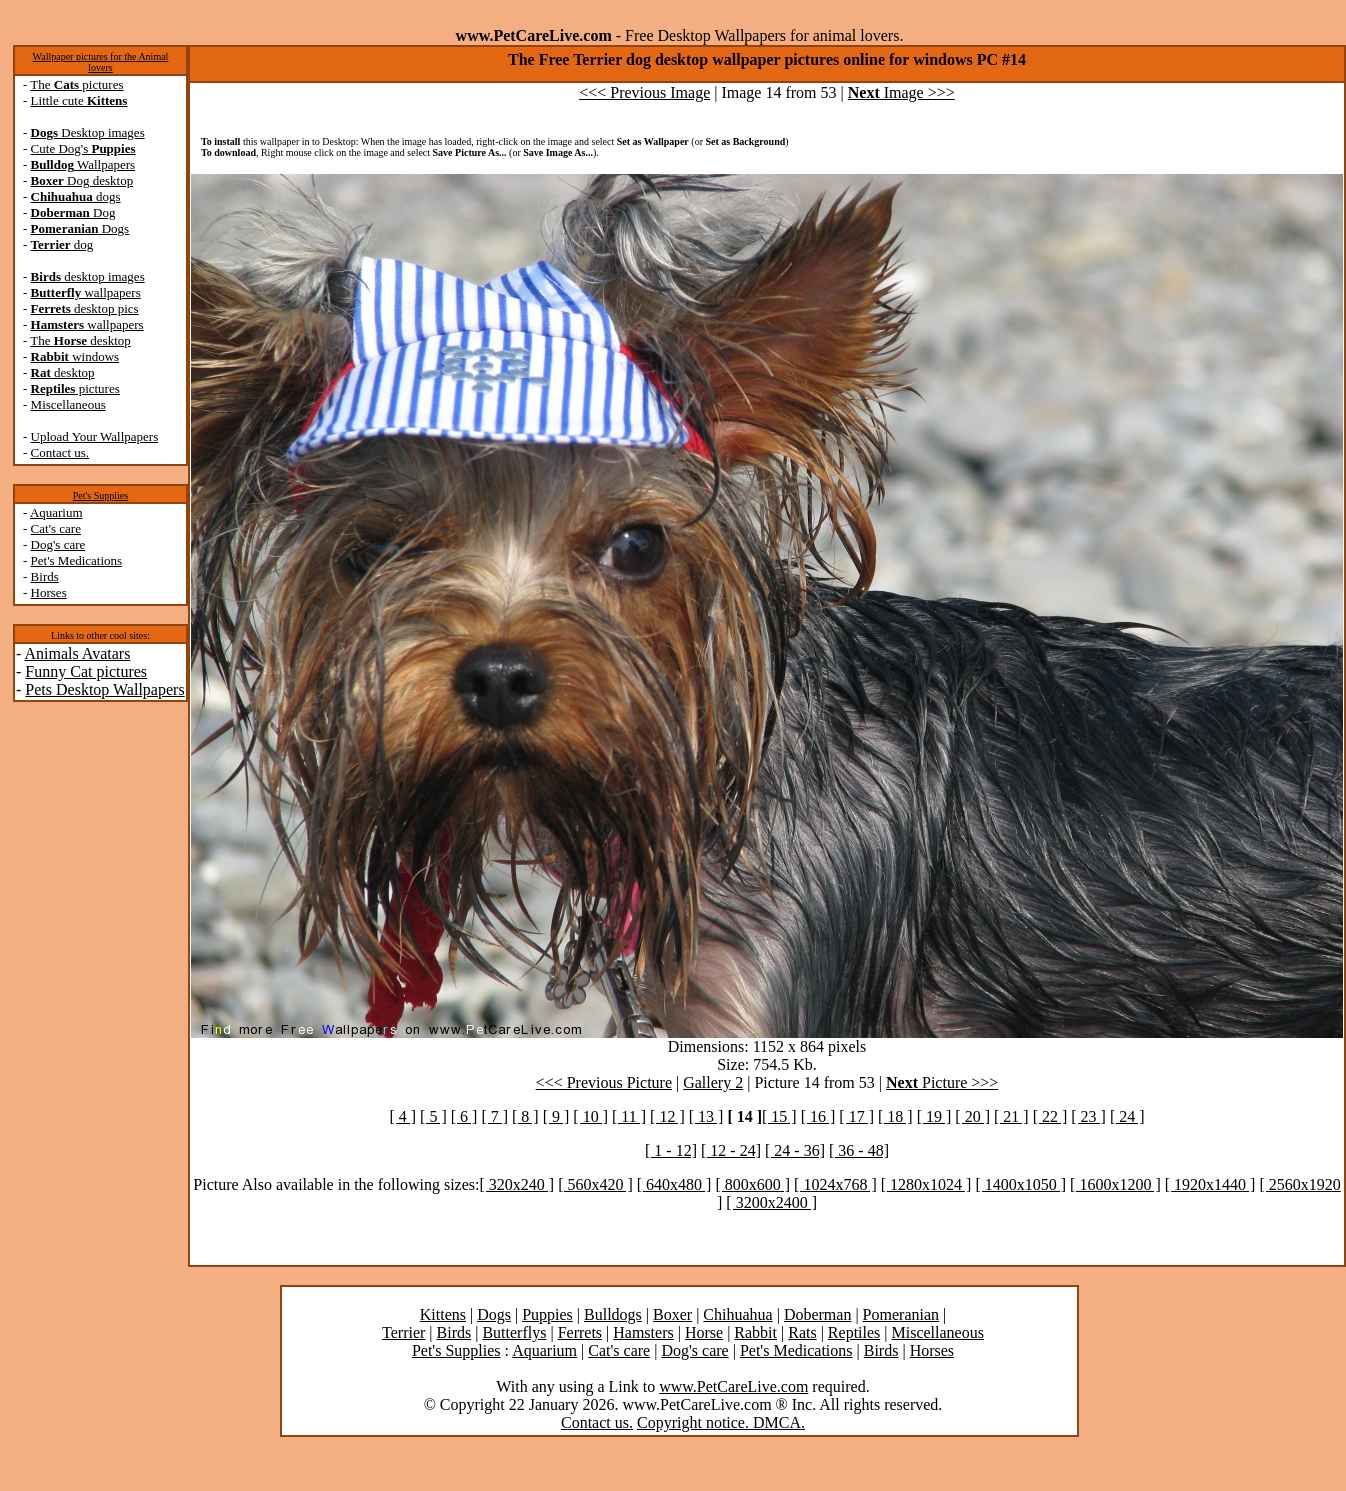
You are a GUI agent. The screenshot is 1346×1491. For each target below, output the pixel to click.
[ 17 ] (856, 1116)
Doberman (818, 1314)
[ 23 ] (1088, 1116)
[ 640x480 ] (674, 1184)
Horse (704, 1332)
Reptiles (854, 1332)
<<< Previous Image (644, 92)
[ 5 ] (433, 1116)
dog (62, 244)
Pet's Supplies (100, 495)
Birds (45, 576)
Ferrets (580, 1332)
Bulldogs (613, 1314)
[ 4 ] (402, 1116)
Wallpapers (83, 164)
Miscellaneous (68, 404)
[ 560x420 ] (595, 1184)
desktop (63, 372)
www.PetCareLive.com (733, 1386)
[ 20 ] (972, 1116)
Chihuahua (737, 1314)
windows (75, 356)
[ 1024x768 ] (835, 1184)
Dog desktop (82, 180)
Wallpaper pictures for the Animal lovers (101, 62)
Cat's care (56, 528)
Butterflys (514, 1332)
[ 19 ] (934, 1116)
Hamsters (643, 1332)
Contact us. (60, 452)
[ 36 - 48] (859, 1150)
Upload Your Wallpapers (95, 436)
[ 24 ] (1127, 1116)
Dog (73, 212)
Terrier (403, 1332)
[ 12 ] (667, 1116)
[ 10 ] (590, 1116)
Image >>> (901, 92)
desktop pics (85, 308)
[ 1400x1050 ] (1020, 1184)
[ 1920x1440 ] (1210, 1184)
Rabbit (755, 1332)
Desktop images (88, 132)
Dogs (80, 228)
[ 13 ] (706, 1116)
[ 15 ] (779, 1116)
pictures (75, 388)
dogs (76, 196)
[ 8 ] (525, 1116)
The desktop (80, 340)
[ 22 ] (1050, 1116)
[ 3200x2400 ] (771, 1202)
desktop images (88, 276)
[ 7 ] (494, 1116)
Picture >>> (942, 1082)
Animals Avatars (77, 653)
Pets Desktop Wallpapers (104, 689)
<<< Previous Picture (604, 1082)
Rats (802, 1332)
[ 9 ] (556, 1116)
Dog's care (58, 544)
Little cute (79, 100)
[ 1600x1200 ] (1115, 1184)
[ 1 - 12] (671, 1150)
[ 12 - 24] (731, 1150)
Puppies (547, 1314)
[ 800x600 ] (752, 1184)
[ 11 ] (629, 1116)
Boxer (672, 1314)
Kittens (443, 1314)
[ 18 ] (895, 1116)
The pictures (76, 84)
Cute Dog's (83, 148)
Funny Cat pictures (86, 671)
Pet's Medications (77, 560)
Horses (49, 592)
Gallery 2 (713, 1082)
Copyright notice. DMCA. (721, 1422)
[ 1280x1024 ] (926, 1184)
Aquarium (56, 512)
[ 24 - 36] (795, 1150)
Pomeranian (901, 1314)
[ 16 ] (818, 1116)
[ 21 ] (1011, 1116)
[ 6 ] (464, 1116)
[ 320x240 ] (516, 1184)
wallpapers (86, 292)
